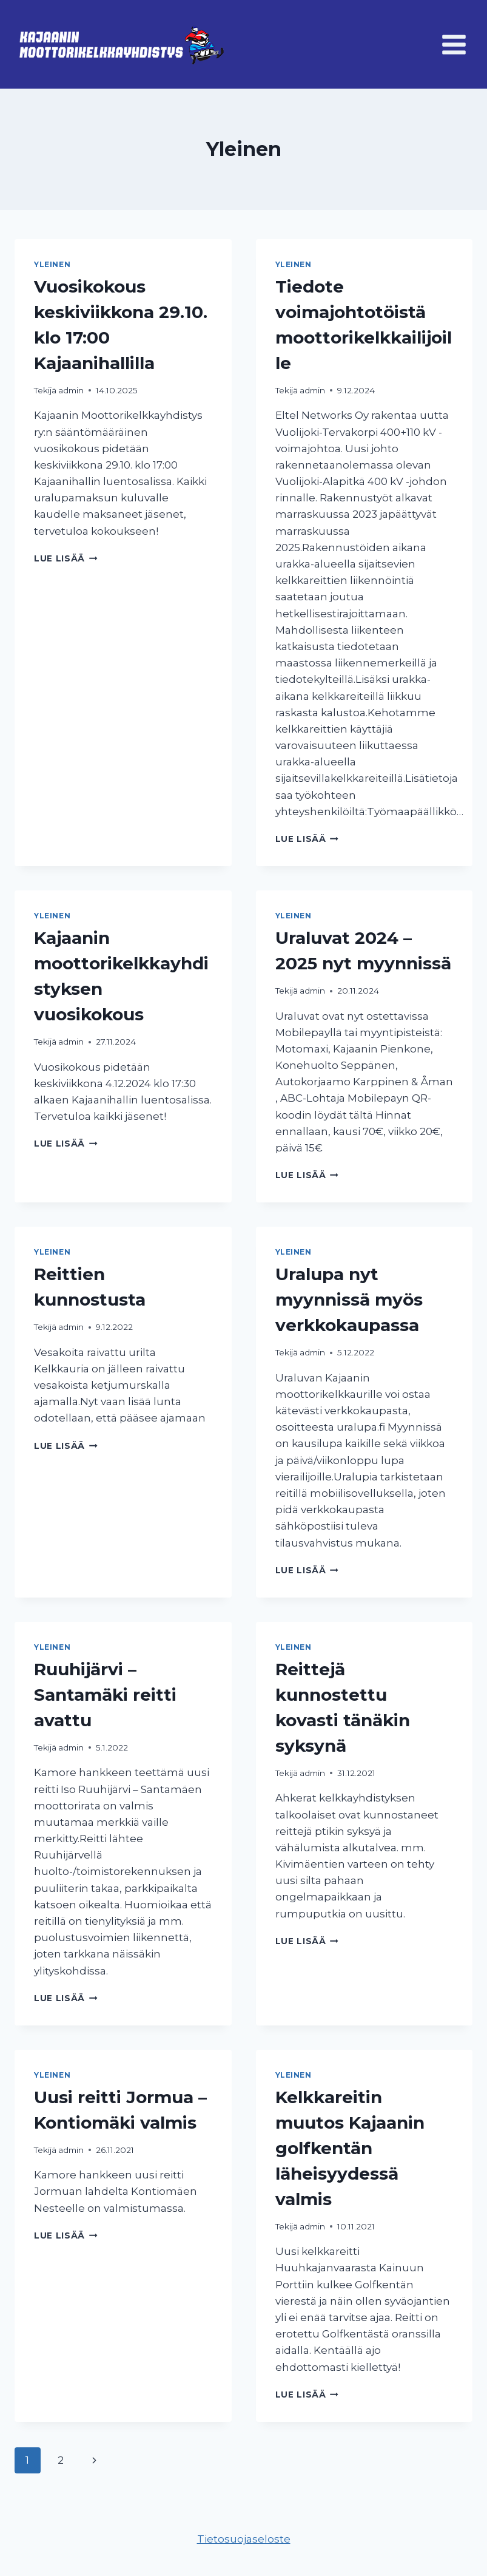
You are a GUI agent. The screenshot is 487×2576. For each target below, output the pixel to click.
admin (71, 390)
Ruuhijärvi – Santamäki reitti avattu (105, 1694)
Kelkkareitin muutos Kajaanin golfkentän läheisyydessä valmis (350, 2148)
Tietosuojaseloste (244, 2539)
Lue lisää (66, 558)
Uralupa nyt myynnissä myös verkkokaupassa (349, 1299)
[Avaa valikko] (453, 44)
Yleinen (52, 264)
